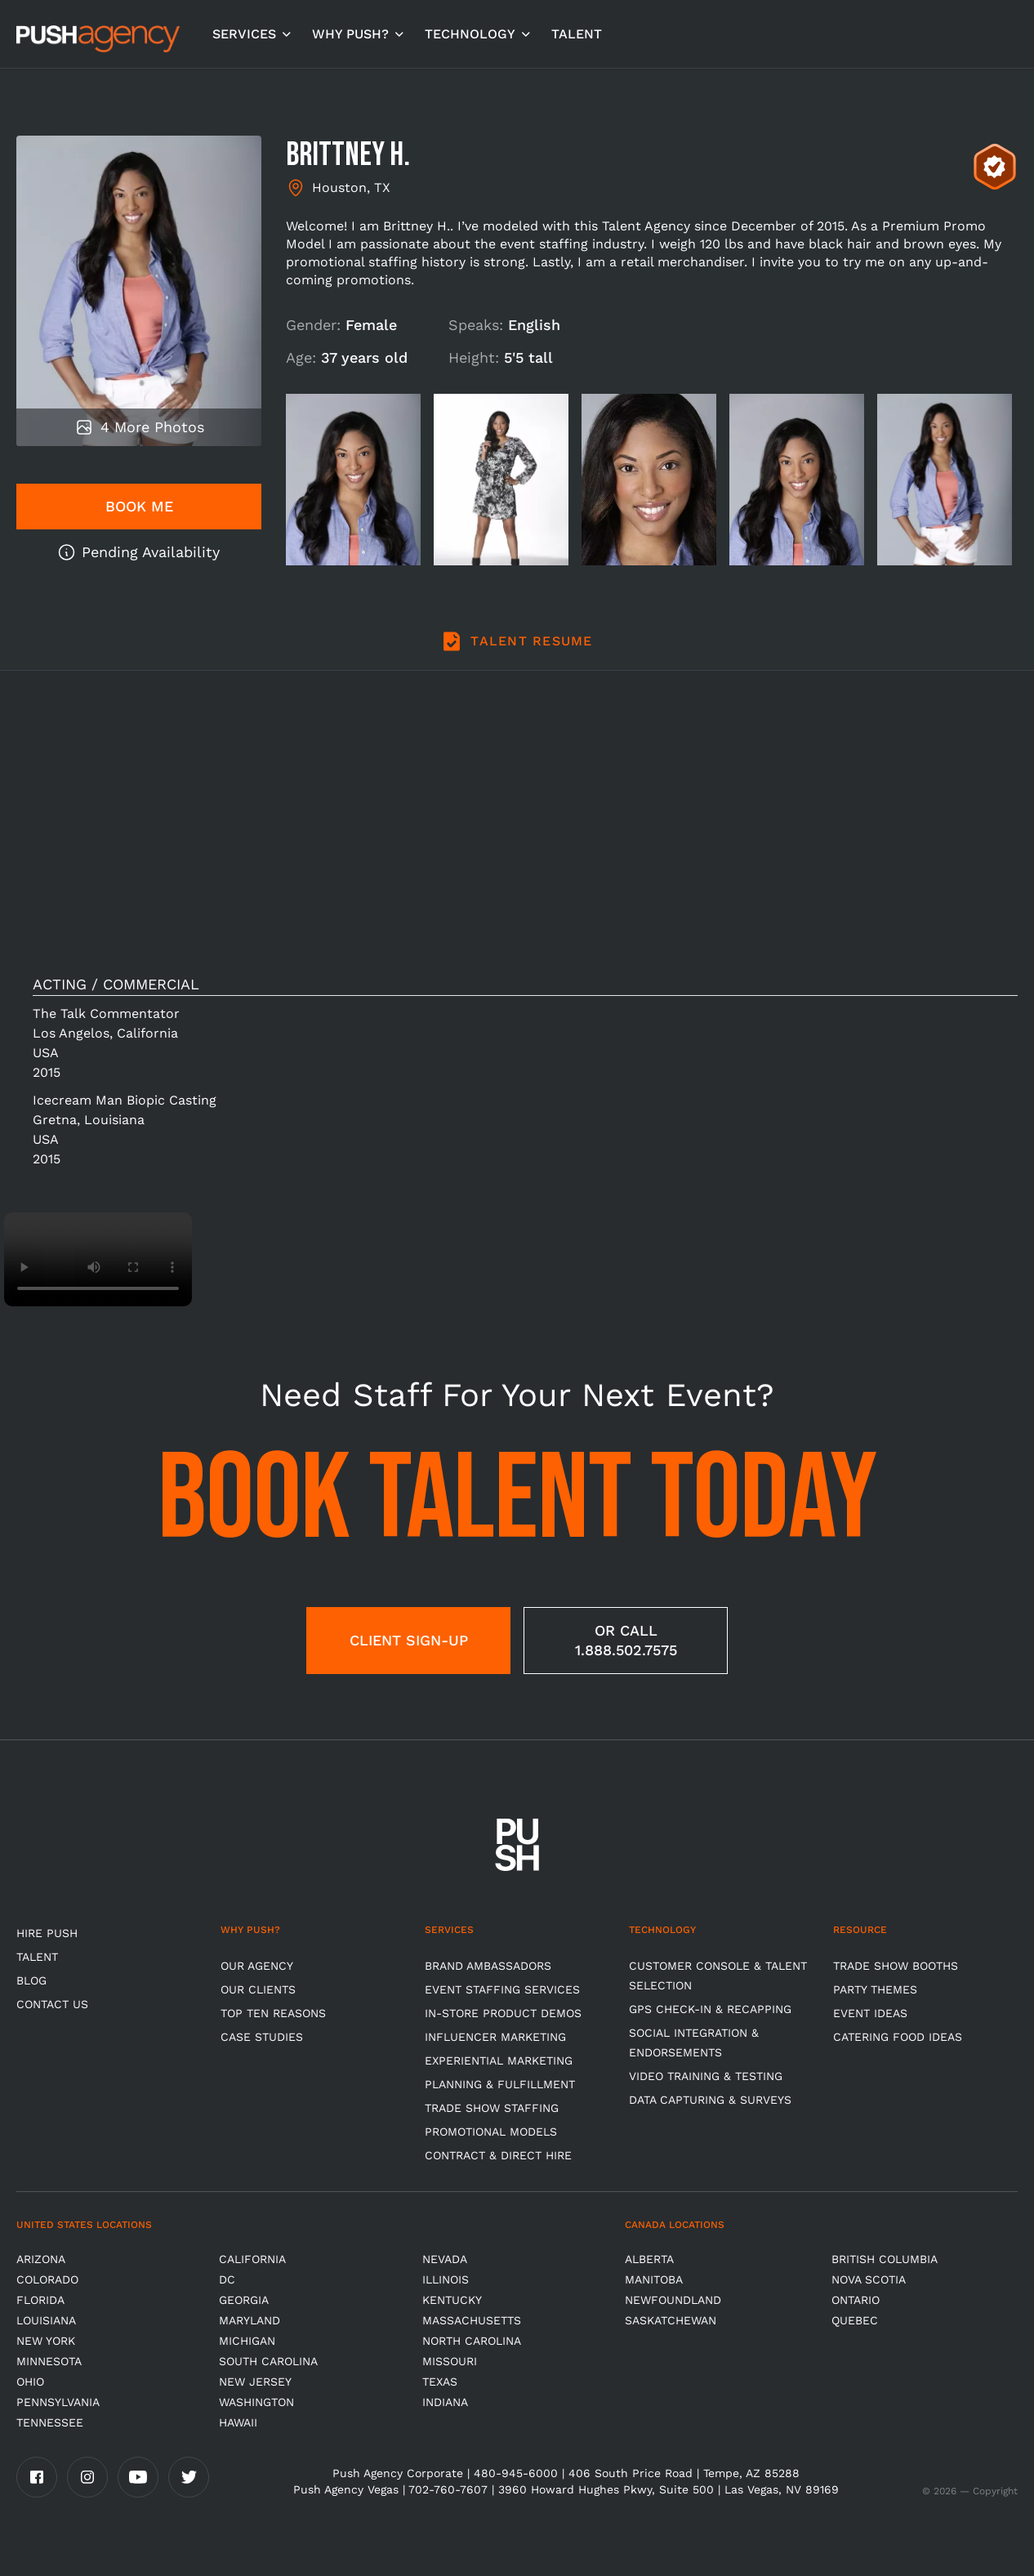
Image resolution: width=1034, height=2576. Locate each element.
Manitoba (654, 2279)
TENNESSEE (49, 2422)
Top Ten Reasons (273, 2013)
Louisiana (46, 2320)
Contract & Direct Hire (498, 2155)
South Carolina (268, 2361)
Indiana (445, 2402)
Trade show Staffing (492, 2107)
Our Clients (258, 1989)
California (252, 2259)
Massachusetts (471, 2320)
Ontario (855, 2299)
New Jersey (255, 2381)
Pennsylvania (58, 2402)
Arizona (40, 2259)
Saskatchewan (670, 2320)
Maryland (249, 2320)
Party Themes (875, 1989)
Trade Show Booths (895, 1965)
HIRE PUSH (47, 1933)
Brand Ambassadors (488, 1965)
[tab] (517, 650)
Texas (439, 2381)
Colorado (47, 2279)
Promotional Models (491, 2131)
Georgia (244, 2299)
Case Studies (262, 2036)
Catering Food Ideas (897, 2036)
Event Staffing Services (502, 1989)
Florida (40, 2299)
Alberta (649, 2259)
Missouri (449, 2361)
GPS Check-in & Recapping (710, 2009)
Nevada (444, 2259)
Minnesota (49, 2361)
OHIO (30, 2381)
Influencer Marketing (495, 2036)
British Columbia (884, 2259)
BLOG (31, 1980)
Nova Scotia (868, 2279)
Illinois (445, 2279)
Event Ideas (870, 2013)
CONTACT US (52, 2004)
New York (45, 2340)
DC (227, 2279)
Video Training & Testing (705, 2076)
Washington (256, 2402)
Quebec (854, 2320)
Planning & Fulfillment (500, 2084)
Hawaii (238, 2422)
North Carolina (471, 2340)
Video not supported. (98, 1259)
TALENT (576, 34)
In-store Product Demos (503, 2013)
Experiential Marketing (499, 2060)
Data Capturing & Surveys (710, 2099)
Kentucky (452, 2299)
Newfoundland (673, 2299)
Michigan (247, 2340)
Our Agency (257, 1965)
